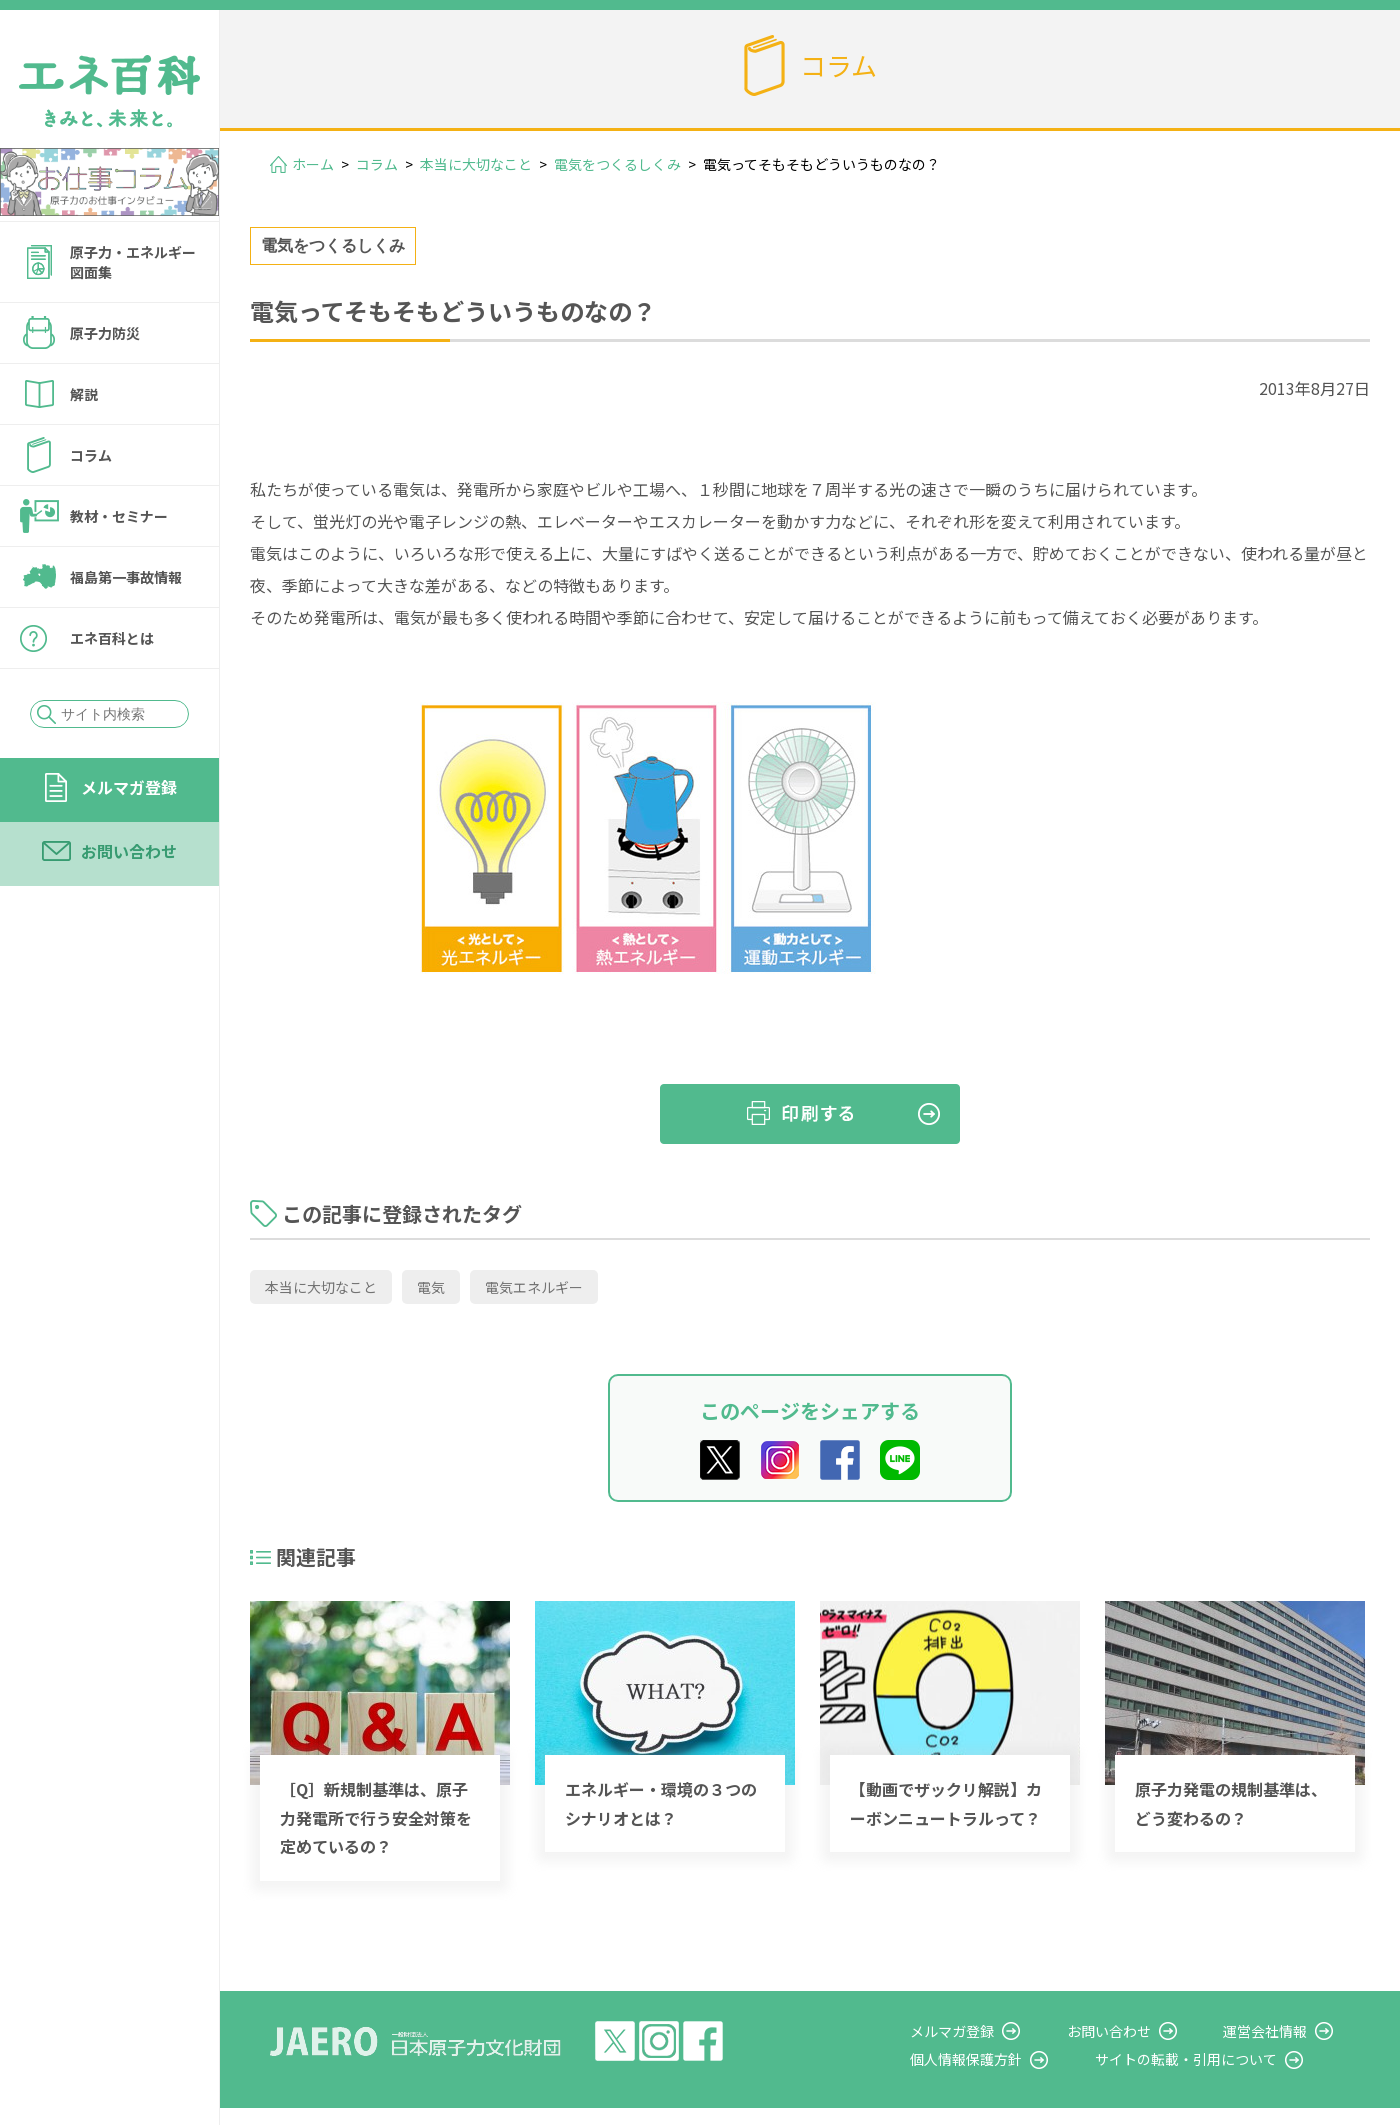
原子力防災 (105, 333)
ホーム (313, 164)
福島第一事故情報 (126, 577)
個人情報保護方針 (1016, 2059)
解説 (84, 394)
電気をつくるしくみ (617, 164)
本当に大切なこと (476, 164)
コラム (91, 455)
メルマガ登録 (129, 787)
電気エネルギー (534, 1287)
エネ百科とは (112, 638)
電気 (431, 1287)
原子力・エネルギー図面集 (133, 262)
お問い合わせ (129, 851)
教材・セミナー (119, 516)
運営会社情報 (1282, 2031)
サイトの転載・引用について (1219, 2059)
